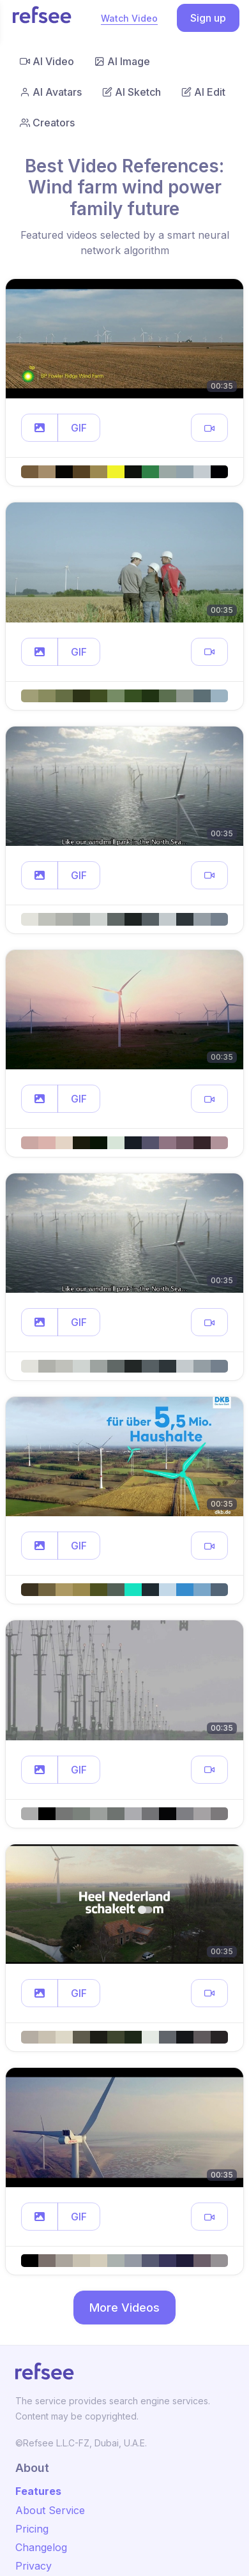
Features (38, 2491)
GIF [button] (79, 427)
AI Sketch (131, 92)
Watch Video (129, 18)
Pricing (32, 2528)
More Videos (124, 2307)
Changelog (41, 2547)
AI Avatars (51, 92)
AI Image (122, 61)
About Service (50, 2510)
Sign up (208, 17)
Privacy (33, 2565)
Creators (47, 122)
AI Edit (203, 92)
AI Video (47, 61)
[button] (39, 428)
